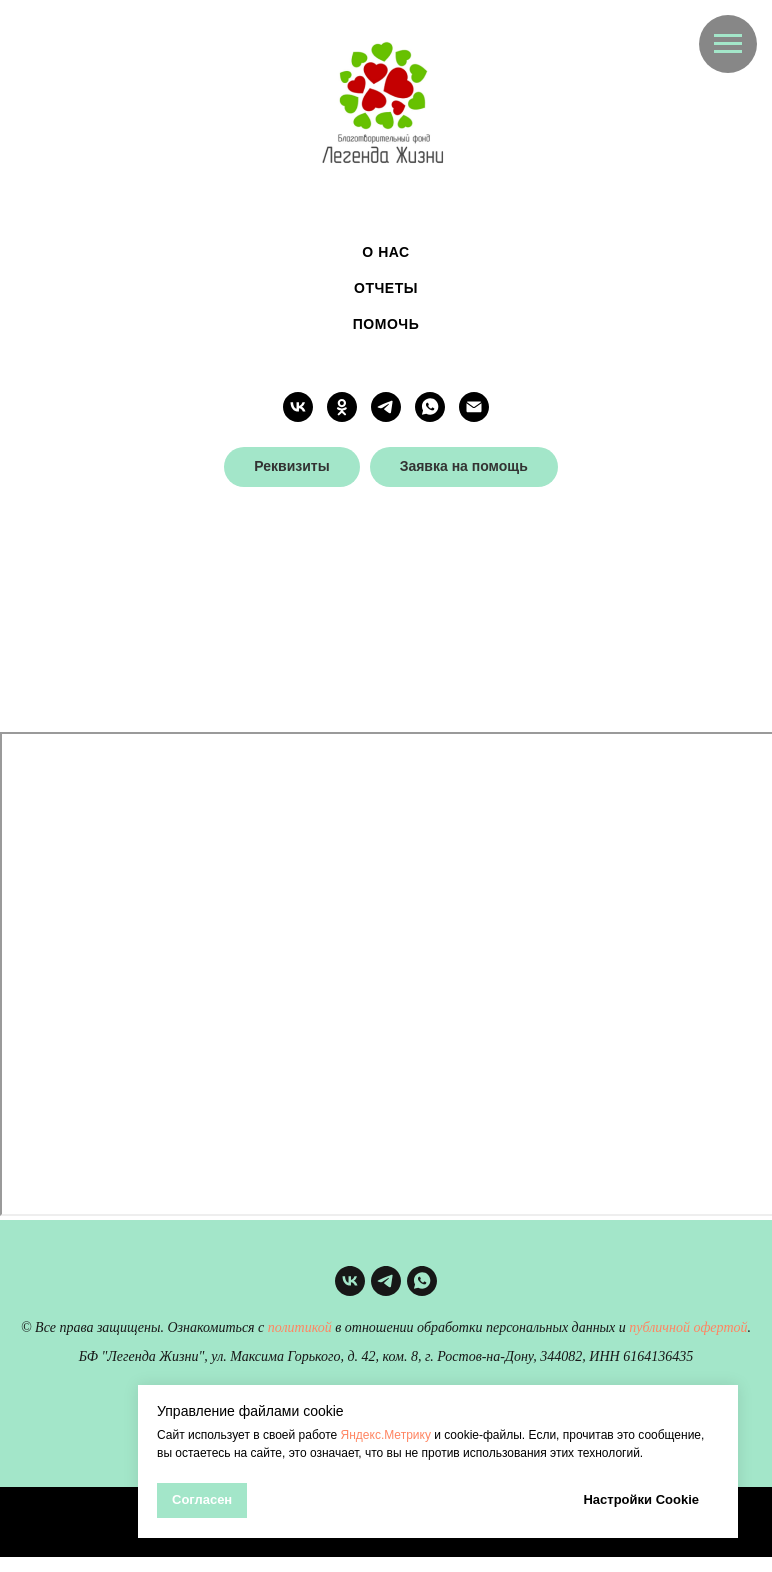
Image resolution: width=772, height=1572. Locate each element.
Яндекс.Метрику (386, 1435)
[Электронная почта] (474, 407)
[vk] (298, 407)
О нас (385, 252)
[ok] (342, 407)
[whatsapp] (430, 407)
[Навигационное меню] (728, 44)
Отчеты (386, 288)
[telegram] (386, 407)
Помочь (386, 324)
